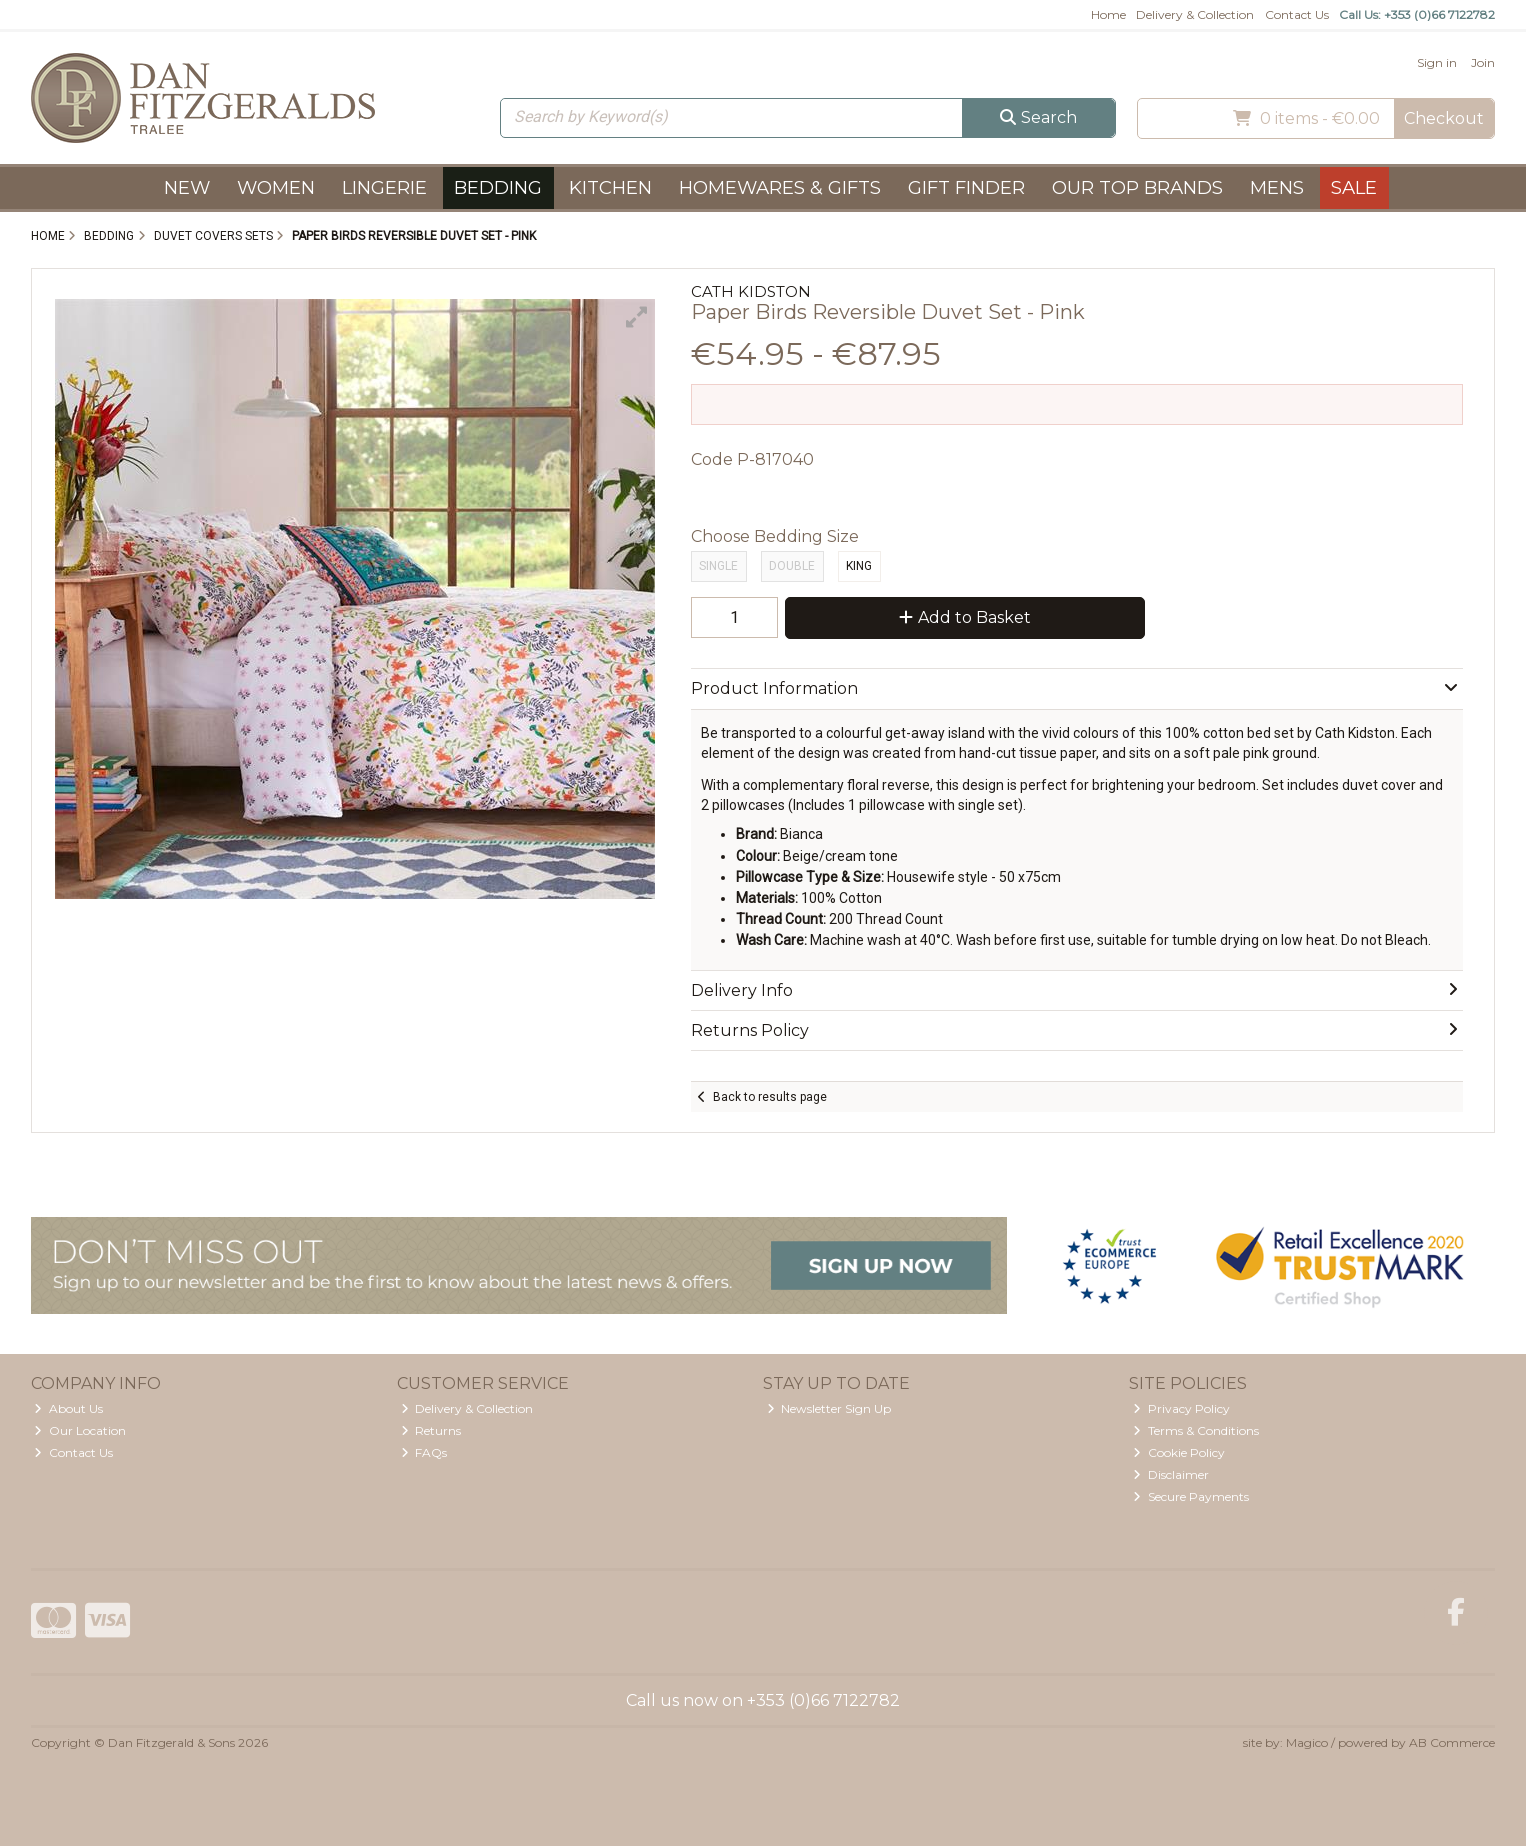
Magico (1307, 1742)
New (187, 187)
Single (718, 566)
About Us (68, 1408)
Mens (1277, 187)
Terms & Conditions (1196, 1430)
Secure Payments (1191, 1496)
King (859, 566)
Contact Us (1297, 14)
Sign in (1437, 62)
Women (276, 187)
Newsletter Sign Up (829, 1408)
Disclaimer (1171, 1474)
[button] (637, 317)
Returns (431, 1430)
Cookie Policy (1179, 1452)
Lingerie (384, 187)
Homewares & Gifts (780, 187)
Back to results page (770, 1097)
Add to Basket (965, 617)
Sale (1354, 187)
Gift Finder (966, 187)
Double (792, 566)
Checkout (1444, 118)
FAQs (424, 1452)
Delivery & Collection (1195, 14)
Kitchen (610, 187)
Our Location (80, 1430)
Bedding (498, 187)
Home (1108, 14)
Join (1483, 62)
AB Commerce (1452, 1742)
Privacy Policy (1181, 1408)
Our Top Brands (1137, 187)
